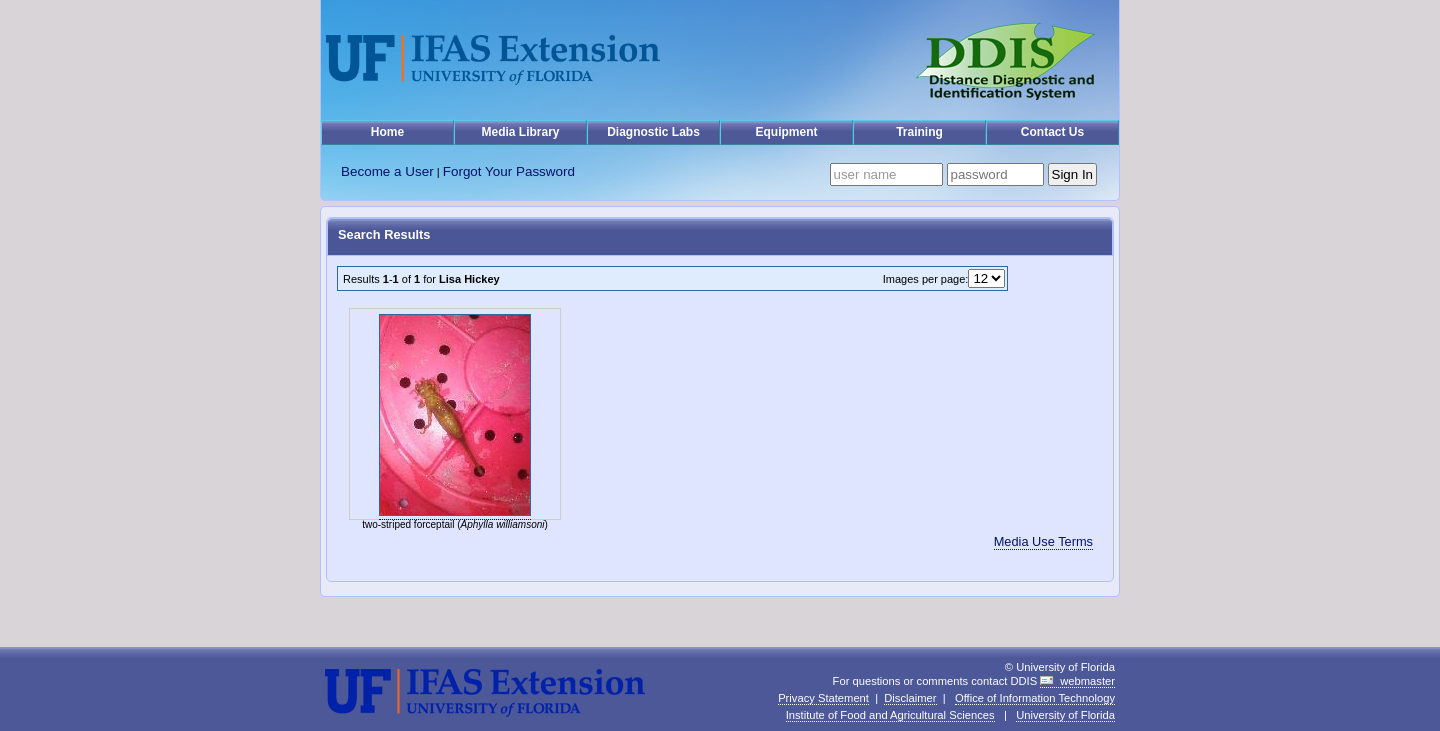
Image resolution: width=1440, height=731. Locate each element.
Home (387, 132)
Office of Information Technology (1035, 698)
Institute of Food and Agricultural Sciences (890, 715)
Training (919, 132)
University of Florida (1065, 715)
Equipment (787, 132)
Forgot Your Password (509, 171)
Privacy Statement (823, 698)
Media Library (520, 132)
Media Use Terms (1043, 541)
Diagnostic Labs (653, 132)
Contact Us (1052, 132)
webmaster (1087, 681)
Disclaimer (910, 698)
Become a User (387, 171)
